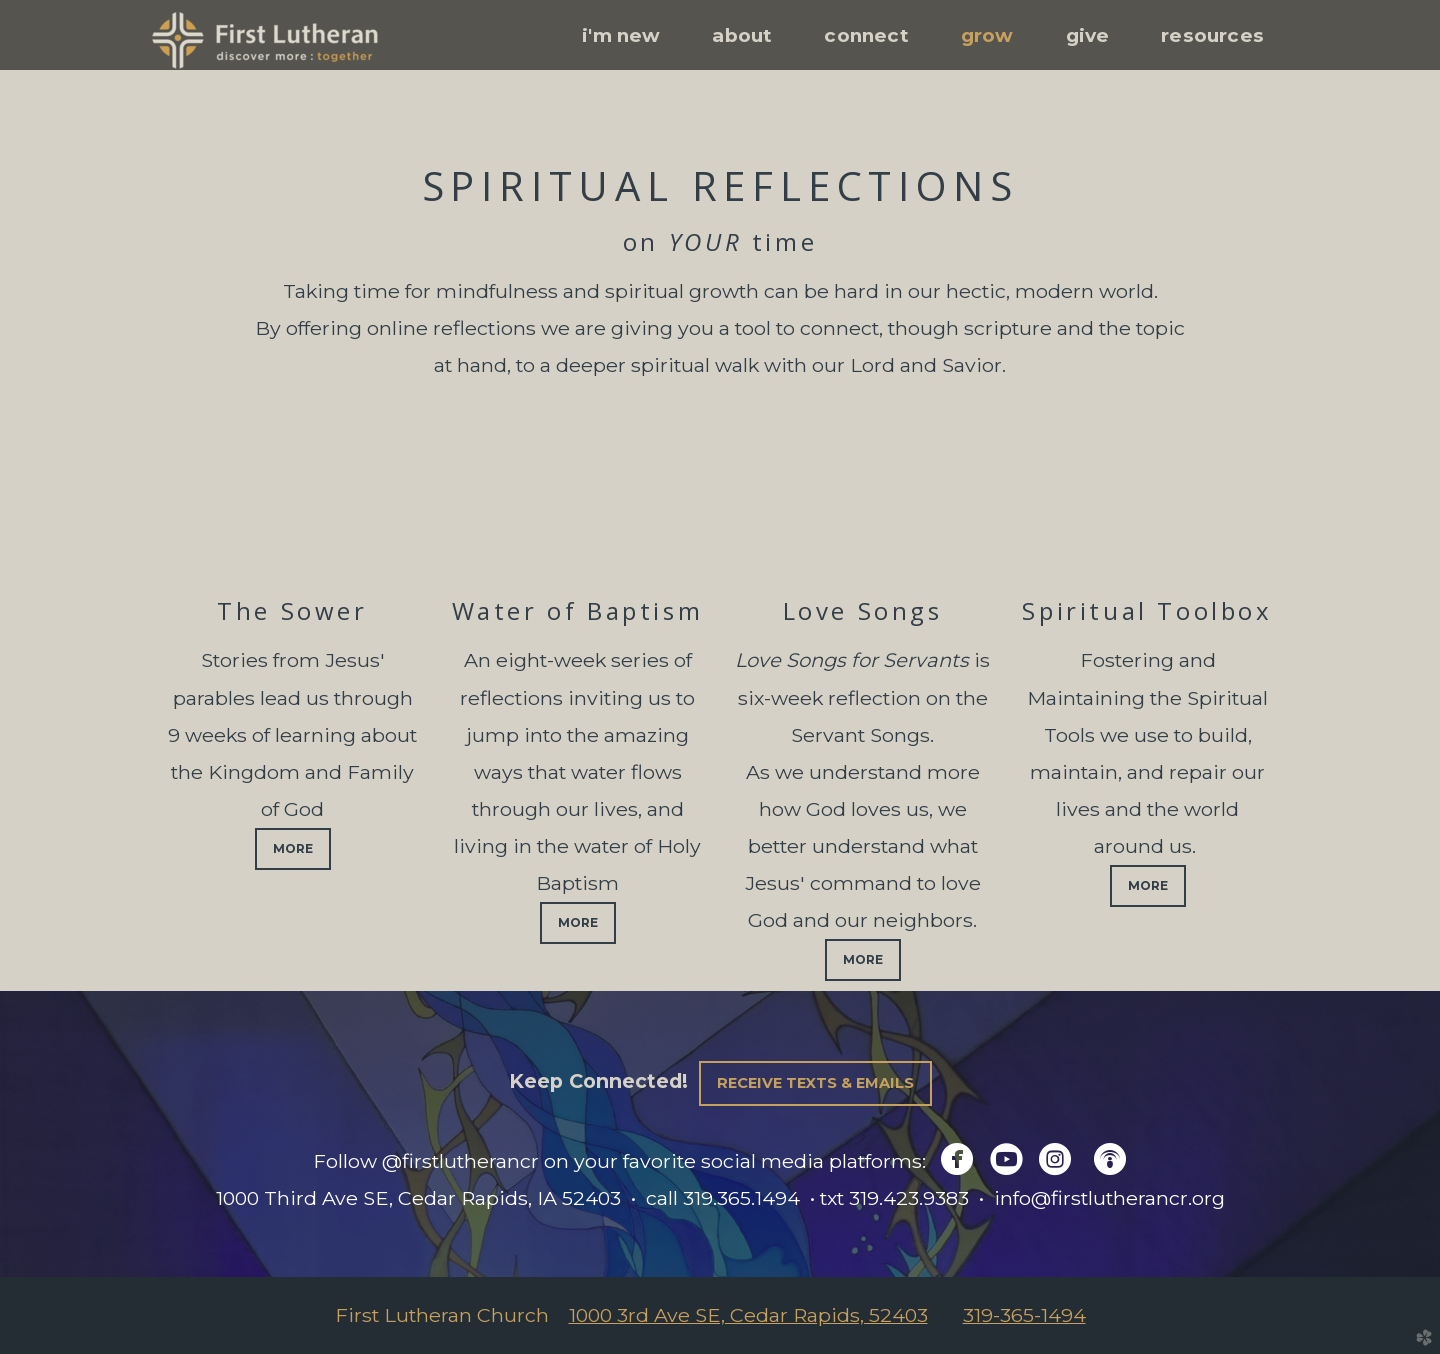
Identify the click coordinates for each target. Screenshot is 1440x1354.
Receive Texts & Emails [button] (815, 1083)
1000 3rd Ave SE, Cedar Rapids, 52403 (748, 1315)
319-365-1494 (1024, 1315)
